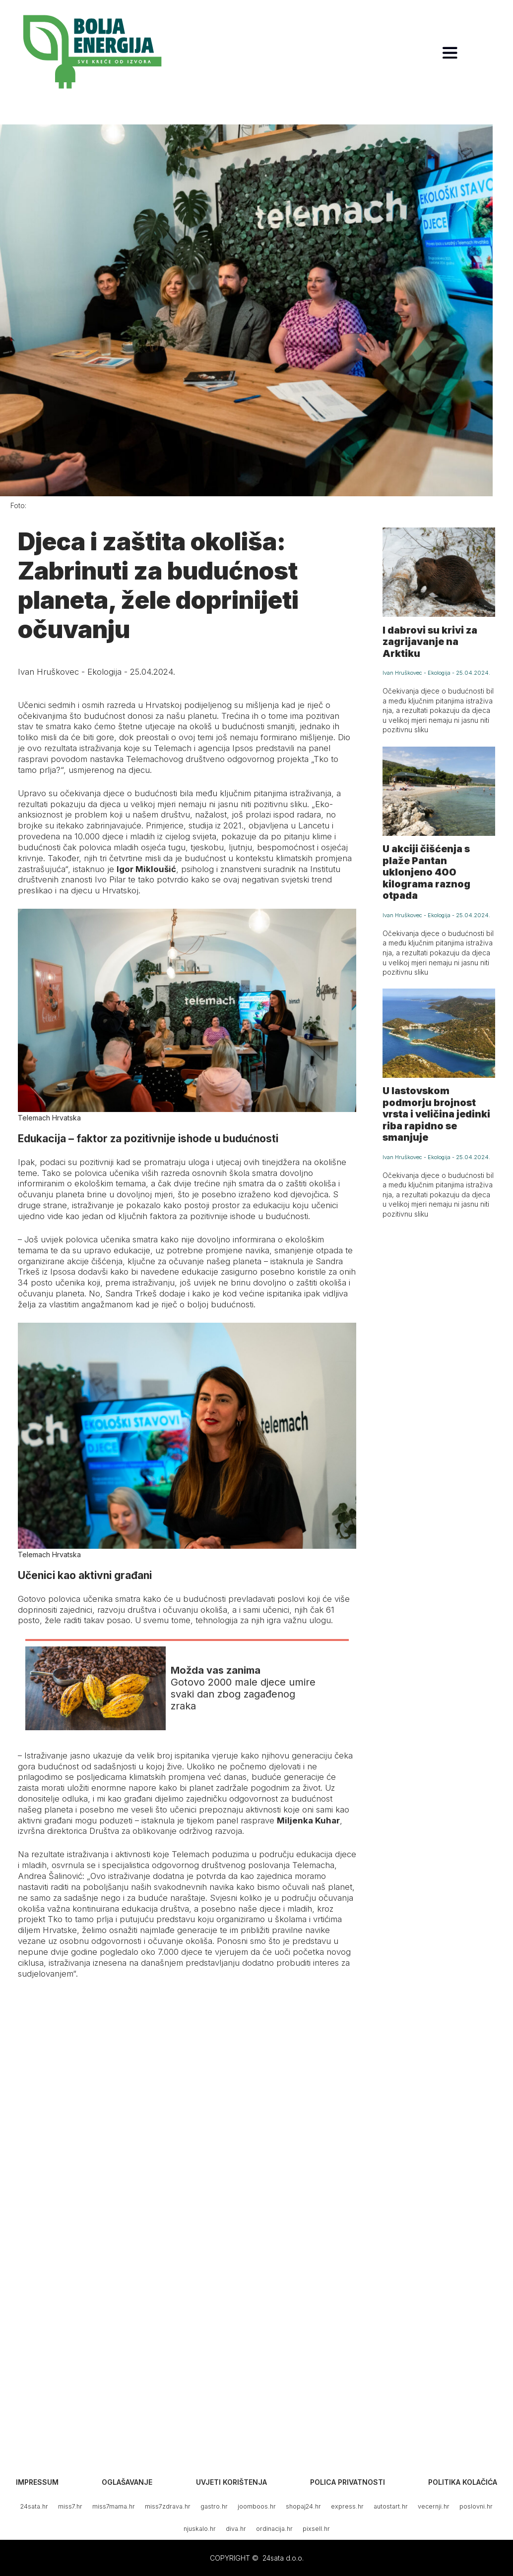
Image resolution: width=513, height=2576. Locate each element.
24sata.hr (34, 2506)
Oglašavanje (127, 2482)
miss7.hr (70, 2506)
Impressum (37, 2482)
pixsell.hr (316, 2528)
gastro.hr (214, 2506)
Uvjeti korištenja (231, 2482)
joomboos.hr (257, 2506)
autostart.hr (391, 2506)
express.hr (347, 2506)
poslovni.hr (476, 2506)
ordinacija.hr (274, 2528)
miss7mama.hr (113, 2506)
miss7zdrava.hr (168, 2506)
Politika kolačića (462, 2482)
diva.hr (236, 2528)
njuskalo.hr (200, 2528)
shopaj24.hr (303, 2506)
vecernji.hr (433, 2506)
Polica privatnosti (347, 2482)
